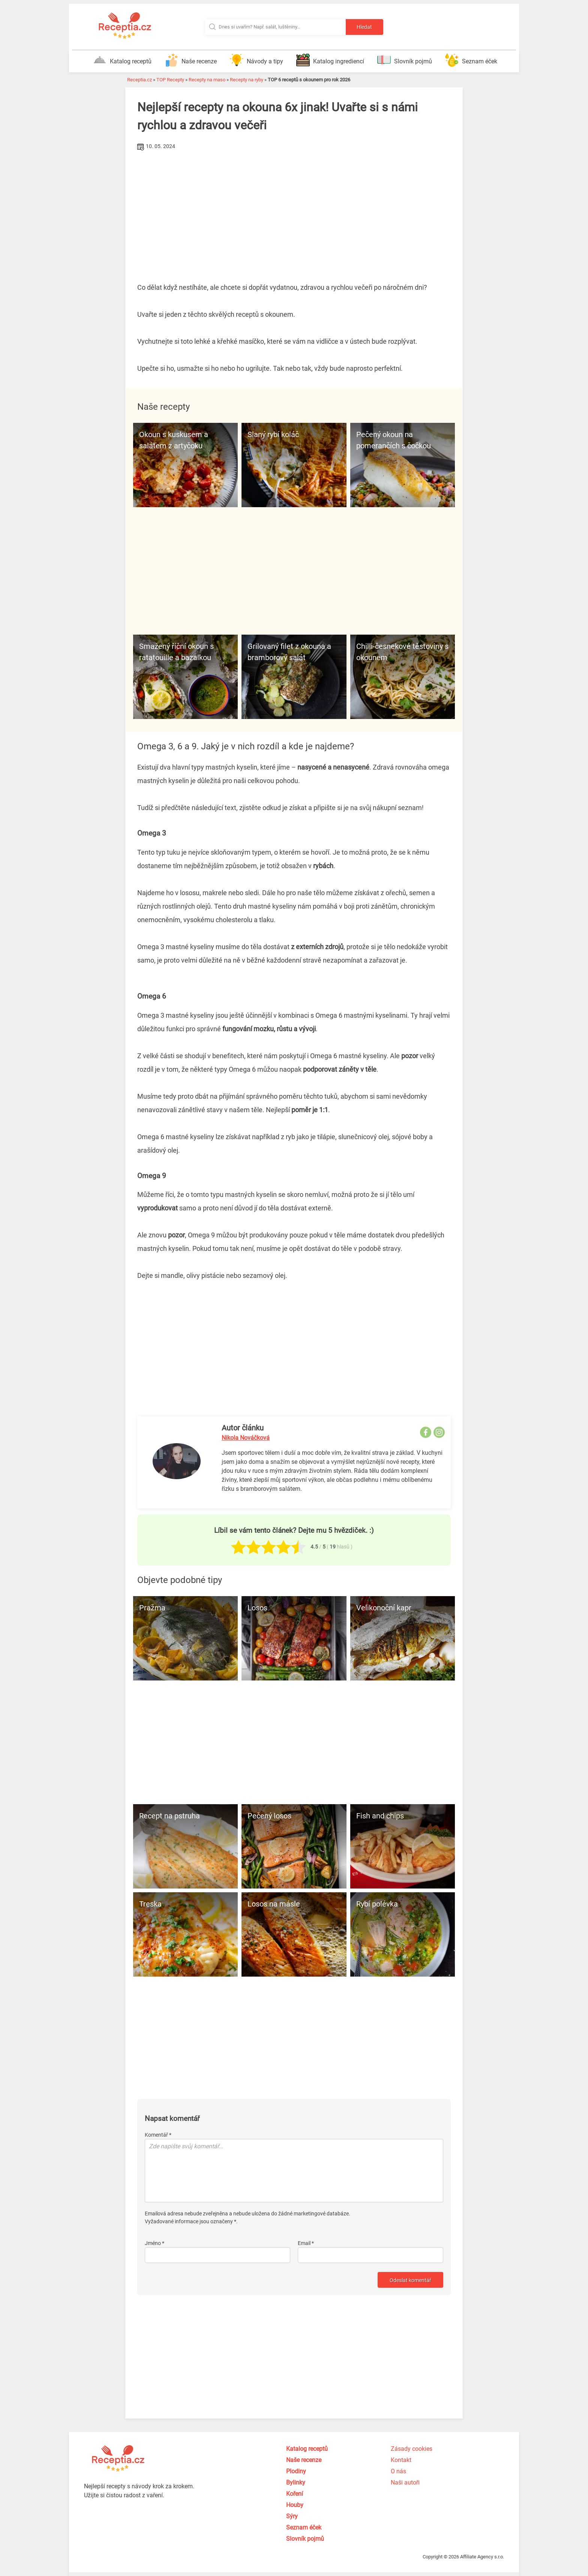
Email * (306, 2243)
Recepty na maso (207, 79)
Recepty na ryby (246, 79)
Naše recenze (191, 60)
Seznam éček (471, 60)
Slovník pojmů (404, 60)
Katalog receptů (122, 60)
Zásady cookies (411, 2448)
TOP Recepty (170, 79)
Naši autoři (405, 2482)
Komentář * (158, 2135)
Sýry (292, 2516)
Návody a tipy (256, 60)
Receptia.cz (139, 79)
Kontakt (401, 2460)
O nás (398, 2471)
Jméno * (154, 2243)
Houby (294, 2505)
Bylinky (295, 2482)
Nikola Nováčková (246, 1437)
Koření (294, 2493)
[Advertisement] (294, 209)
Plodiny (296, 2471)
